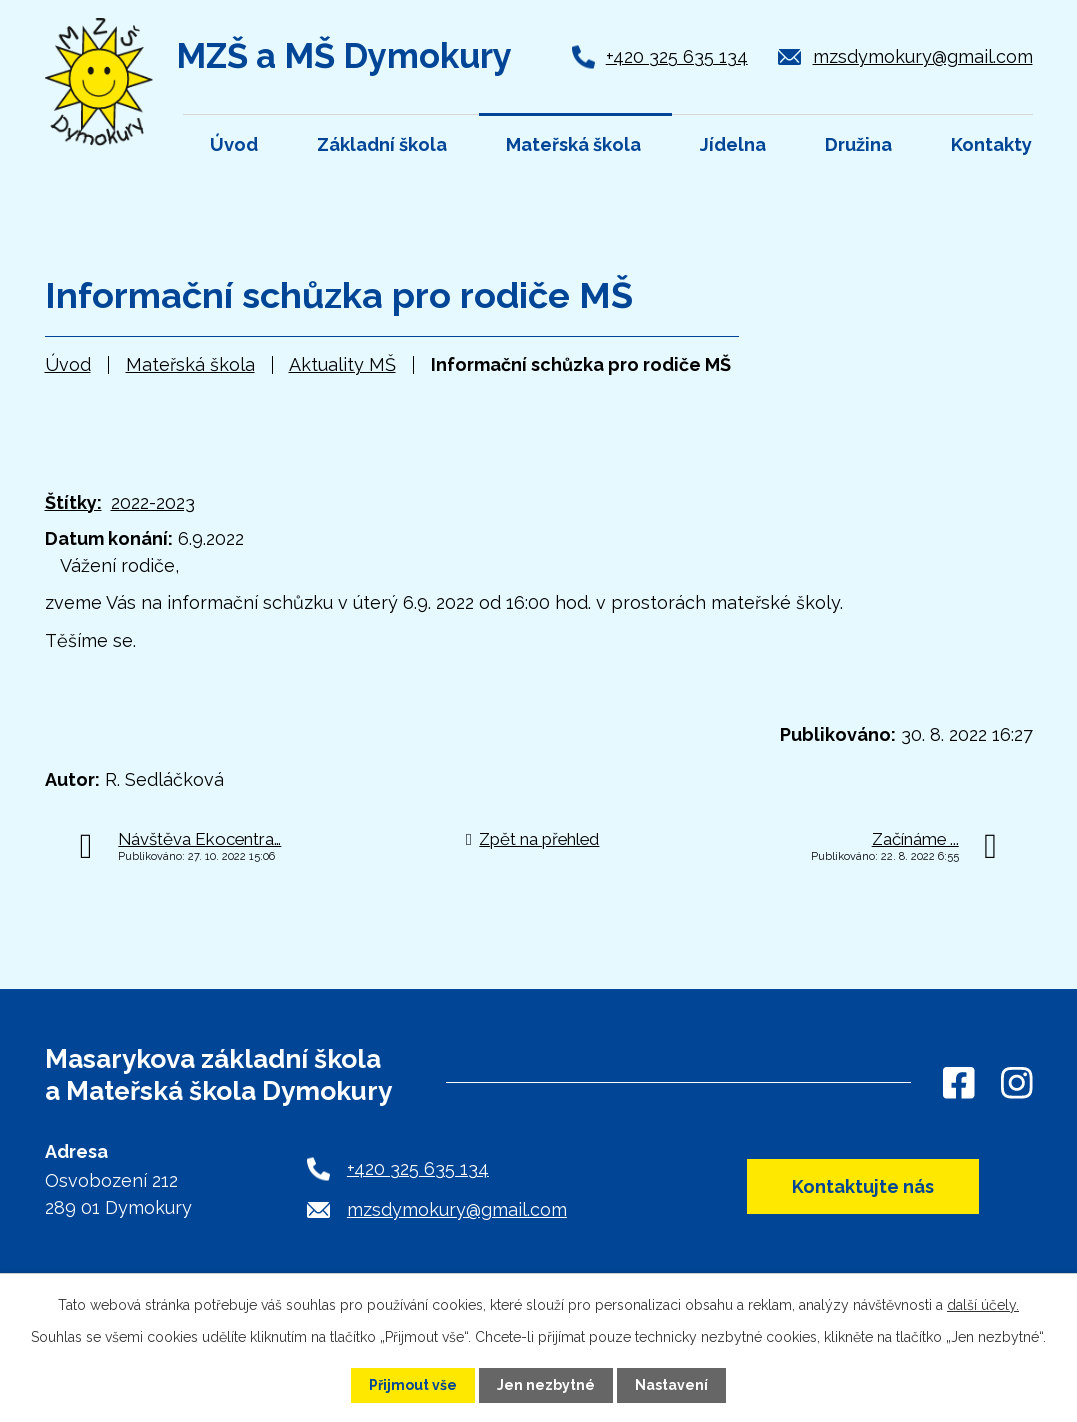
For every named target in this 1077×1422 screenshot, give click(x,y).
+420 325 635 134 (677, 56)
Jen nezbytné (546, 1385)
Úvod (68, 364)
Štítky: (73, 502)
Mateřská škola (190, 364)
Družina (858, 144)
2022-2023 (153, 502)
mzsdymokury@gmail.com (923, 56)
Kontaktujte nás (863, 1186)
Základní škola (382, 144)
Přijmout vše (413, 1385)
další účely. (983, 1305)
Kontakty (991, 144)
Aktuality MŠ (342, 364)
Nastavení (671, 1385)
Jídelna (733, 144)
